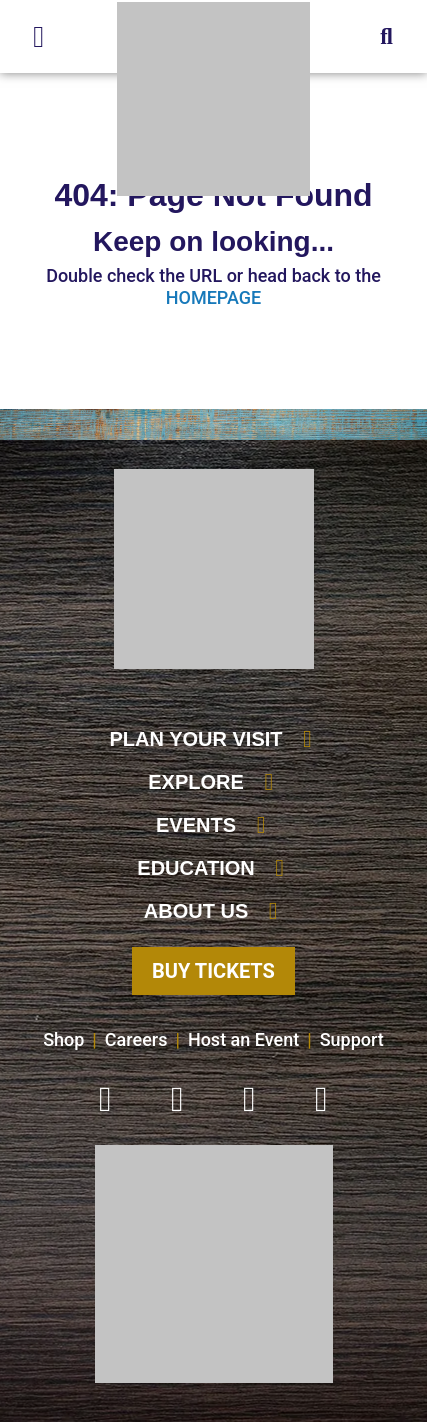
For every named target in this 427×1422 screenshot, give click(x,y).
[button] (386, 36)
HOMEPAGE (213, 297)
